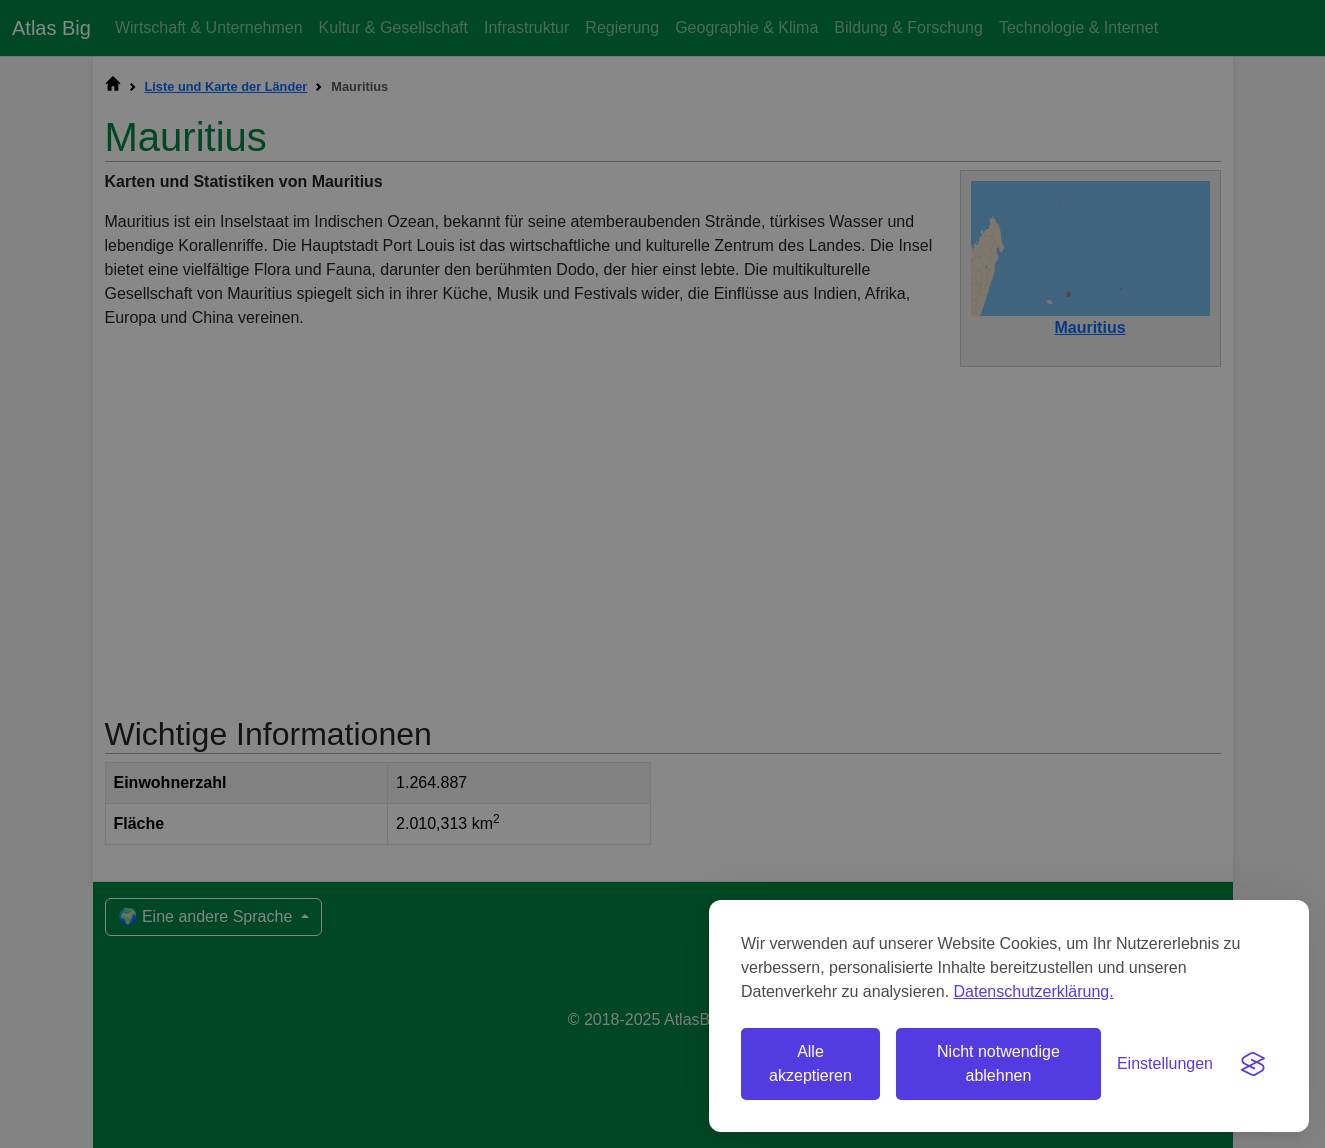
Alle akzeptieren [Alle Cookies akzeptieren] (810, 1063)
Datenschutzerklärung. (1034, 991)
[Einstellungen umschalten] (1165, 1064)
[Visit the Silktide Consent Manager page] (1253, 1064)
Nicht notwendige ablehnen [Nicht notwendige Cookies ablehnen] (998, 1063)
